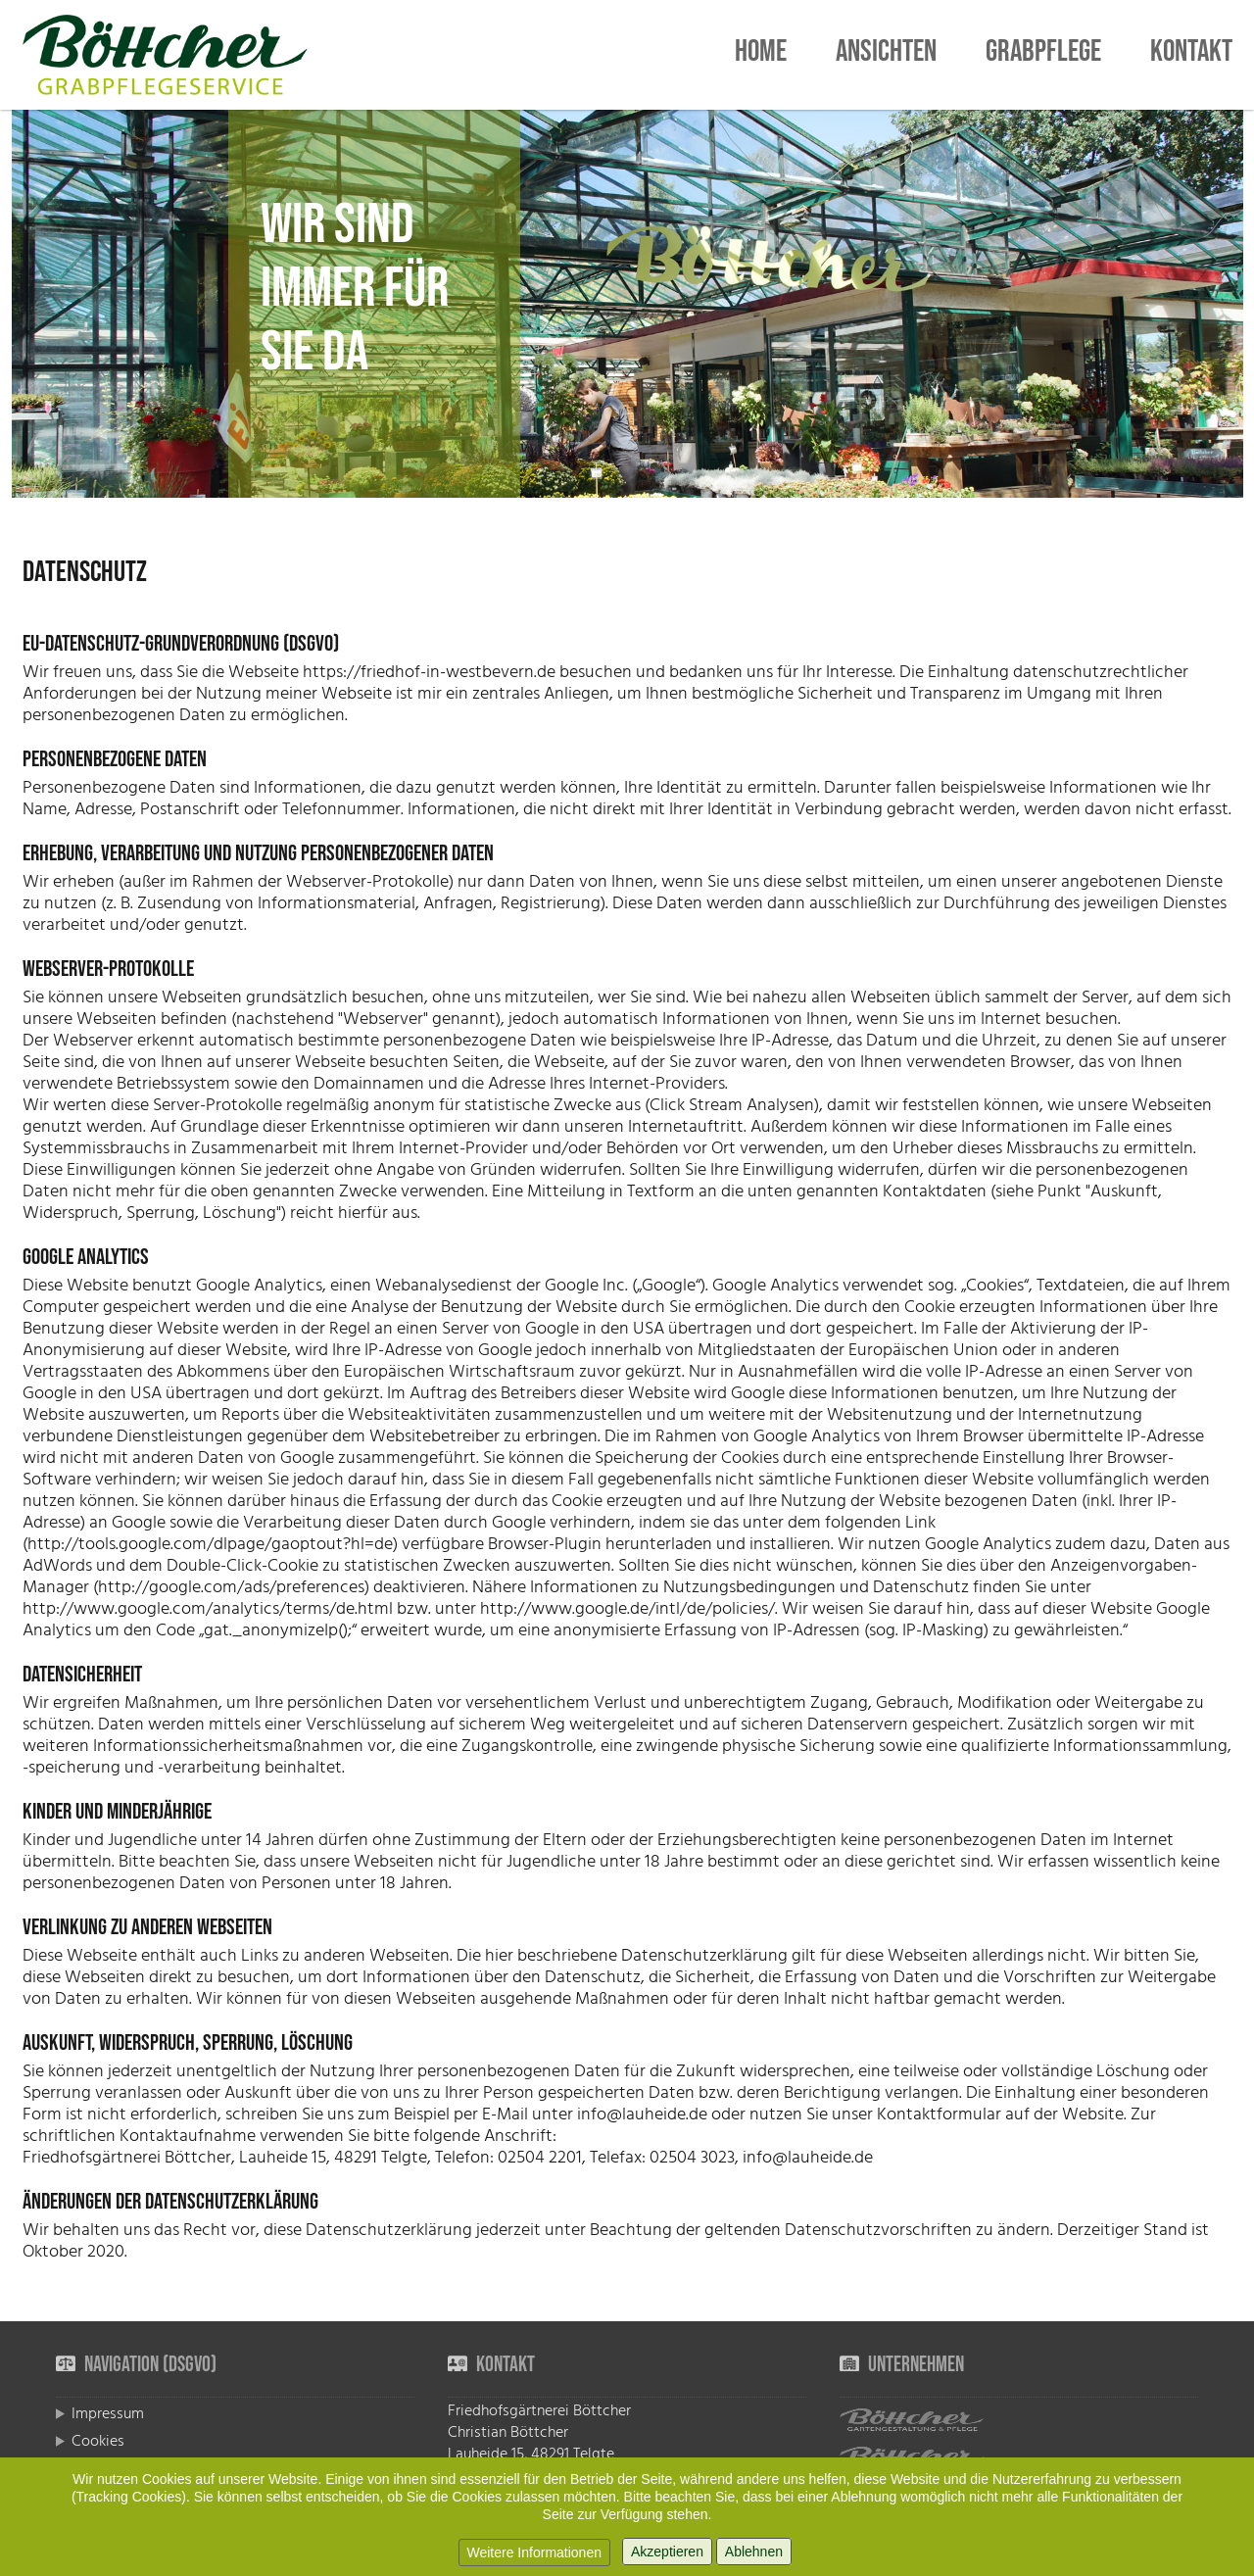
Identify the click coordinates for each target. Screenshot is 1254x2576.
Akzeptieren (667, 2551)
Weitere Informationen (534, 2552)
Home (761, 54)
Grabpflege (1043, 54)
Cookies (98, 2441)
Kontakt (1191, 54)
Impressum (108, 2413)
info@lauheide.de (642, 2114)
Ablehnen (754, 2551)
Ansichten (886, 54)
